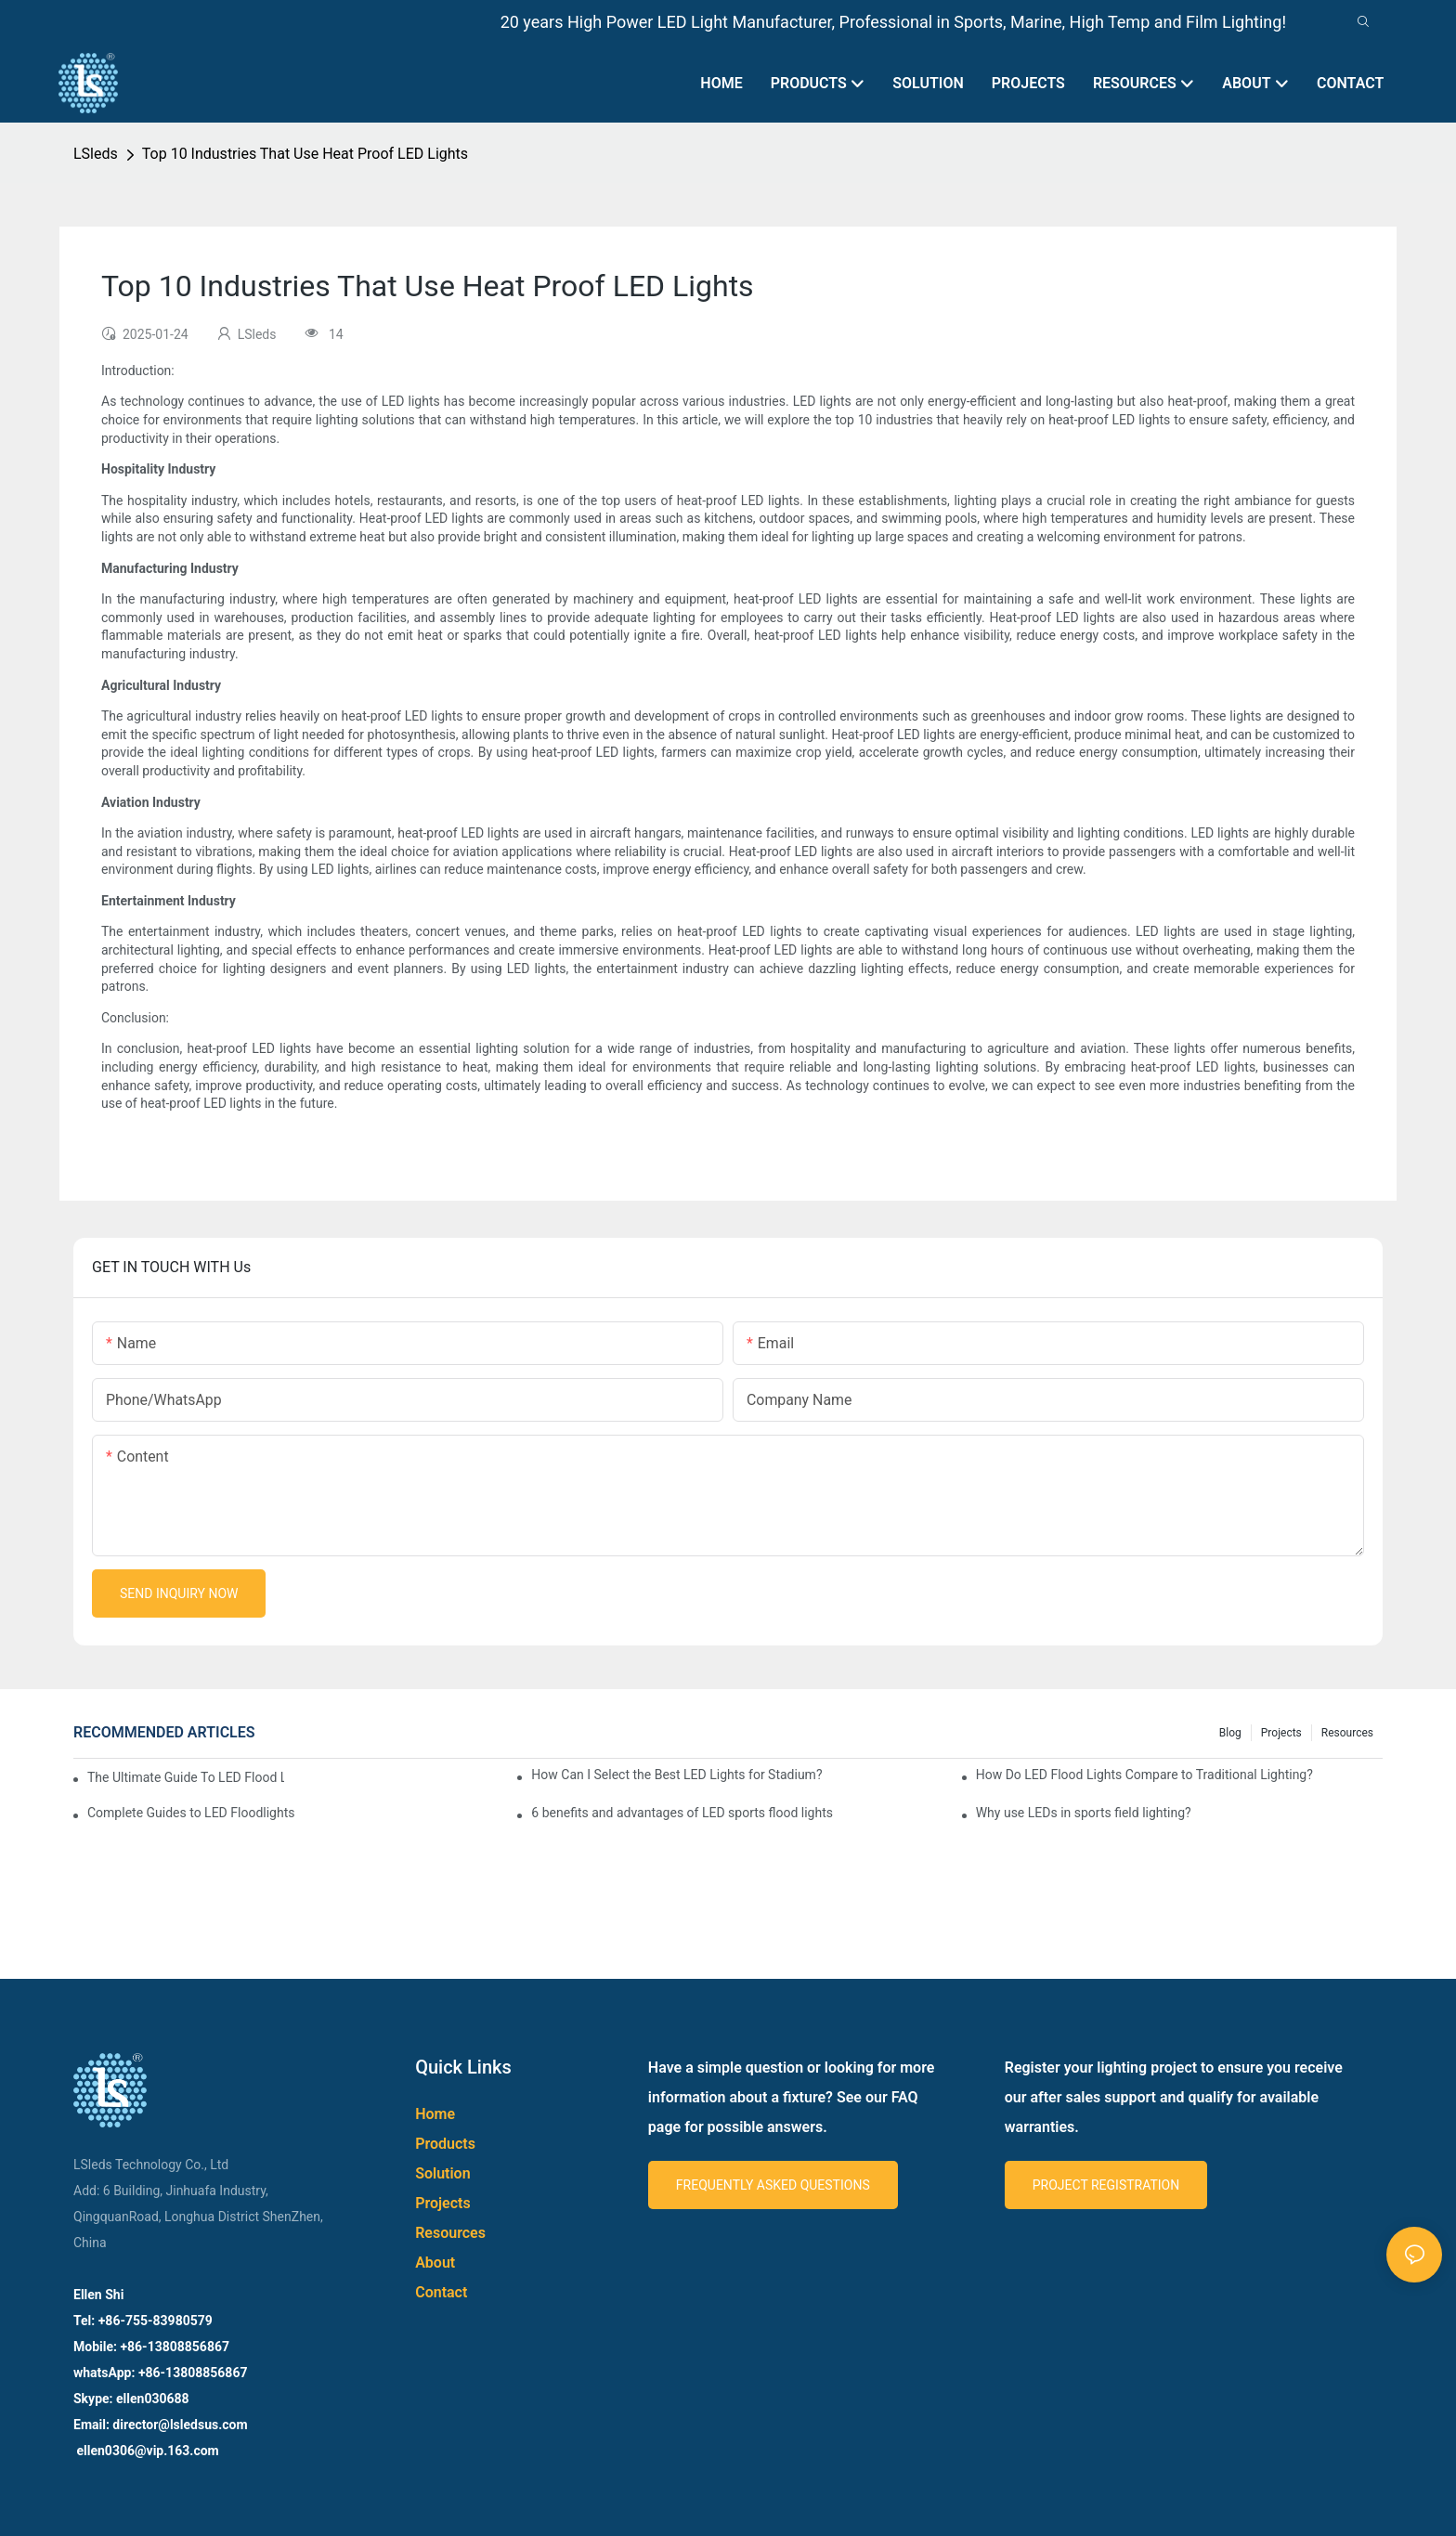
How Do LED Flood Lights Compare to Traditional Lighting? (1144, 1774)
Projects (1281, 1732)
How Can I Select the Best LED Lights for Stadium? (676, 1774)
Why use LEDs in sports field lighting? (1083, 1812)
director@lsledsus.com (181, 2424)
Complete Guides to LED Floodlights (190, 1812)
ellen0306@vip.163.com (146, 2450)
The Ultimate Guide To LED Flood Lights (185, 1777)
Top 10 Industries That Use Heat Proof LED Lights (305, 154)
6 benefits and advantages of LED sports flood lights (682, 1812)
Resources (1347, 1732)
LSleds (95, 154)
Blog (1230, 1732)
